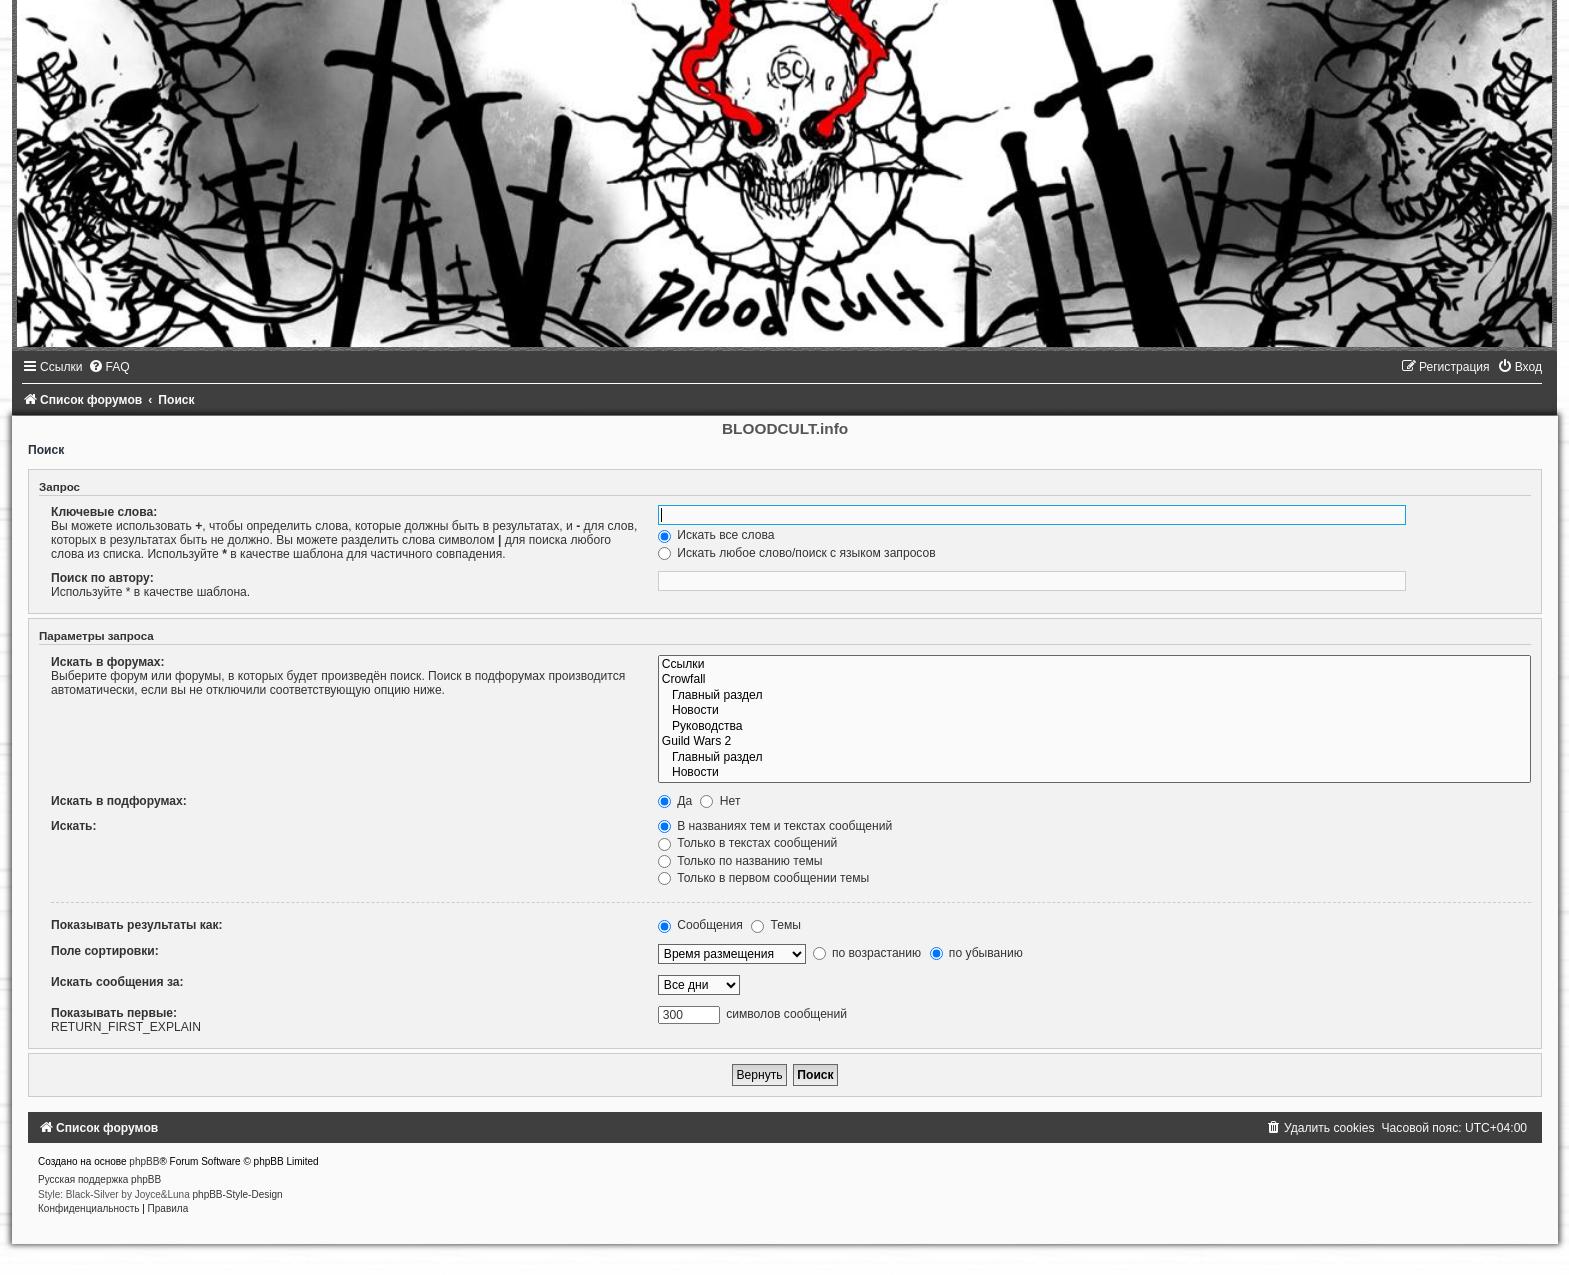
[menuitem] (109, 367)
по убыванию (976, 953)
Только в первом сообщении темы (763, 878)
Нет (720, 801)
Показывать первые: (114, 1013)
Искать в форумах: (108, 662)
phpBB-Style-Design (238, 1194)
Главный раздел (1094, 696)
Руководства (1094, 727)
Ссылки (1094, 665)
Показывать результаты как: (137, 925)
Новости (1094, 711)
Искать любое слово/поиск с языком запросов (797, 553)
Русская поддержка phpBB (99, 1179)
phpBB (144, 1161)
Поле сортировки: (105, 951)
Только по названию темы (740, 861)
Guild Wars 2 (1094, 742)
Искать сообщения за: (117, 982)
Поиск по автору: (102, 578)
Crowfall (1094, 680)
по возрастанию (867, 953)
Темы (776, 925)
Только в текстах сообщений (747, 843)
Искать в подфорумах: (119, 801)
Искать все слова (716, 535)
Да (675, 801)
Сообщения (700, 925)
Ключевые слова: (104, 512)
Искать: (74, 826)
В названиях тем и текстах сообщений (775, 826)
